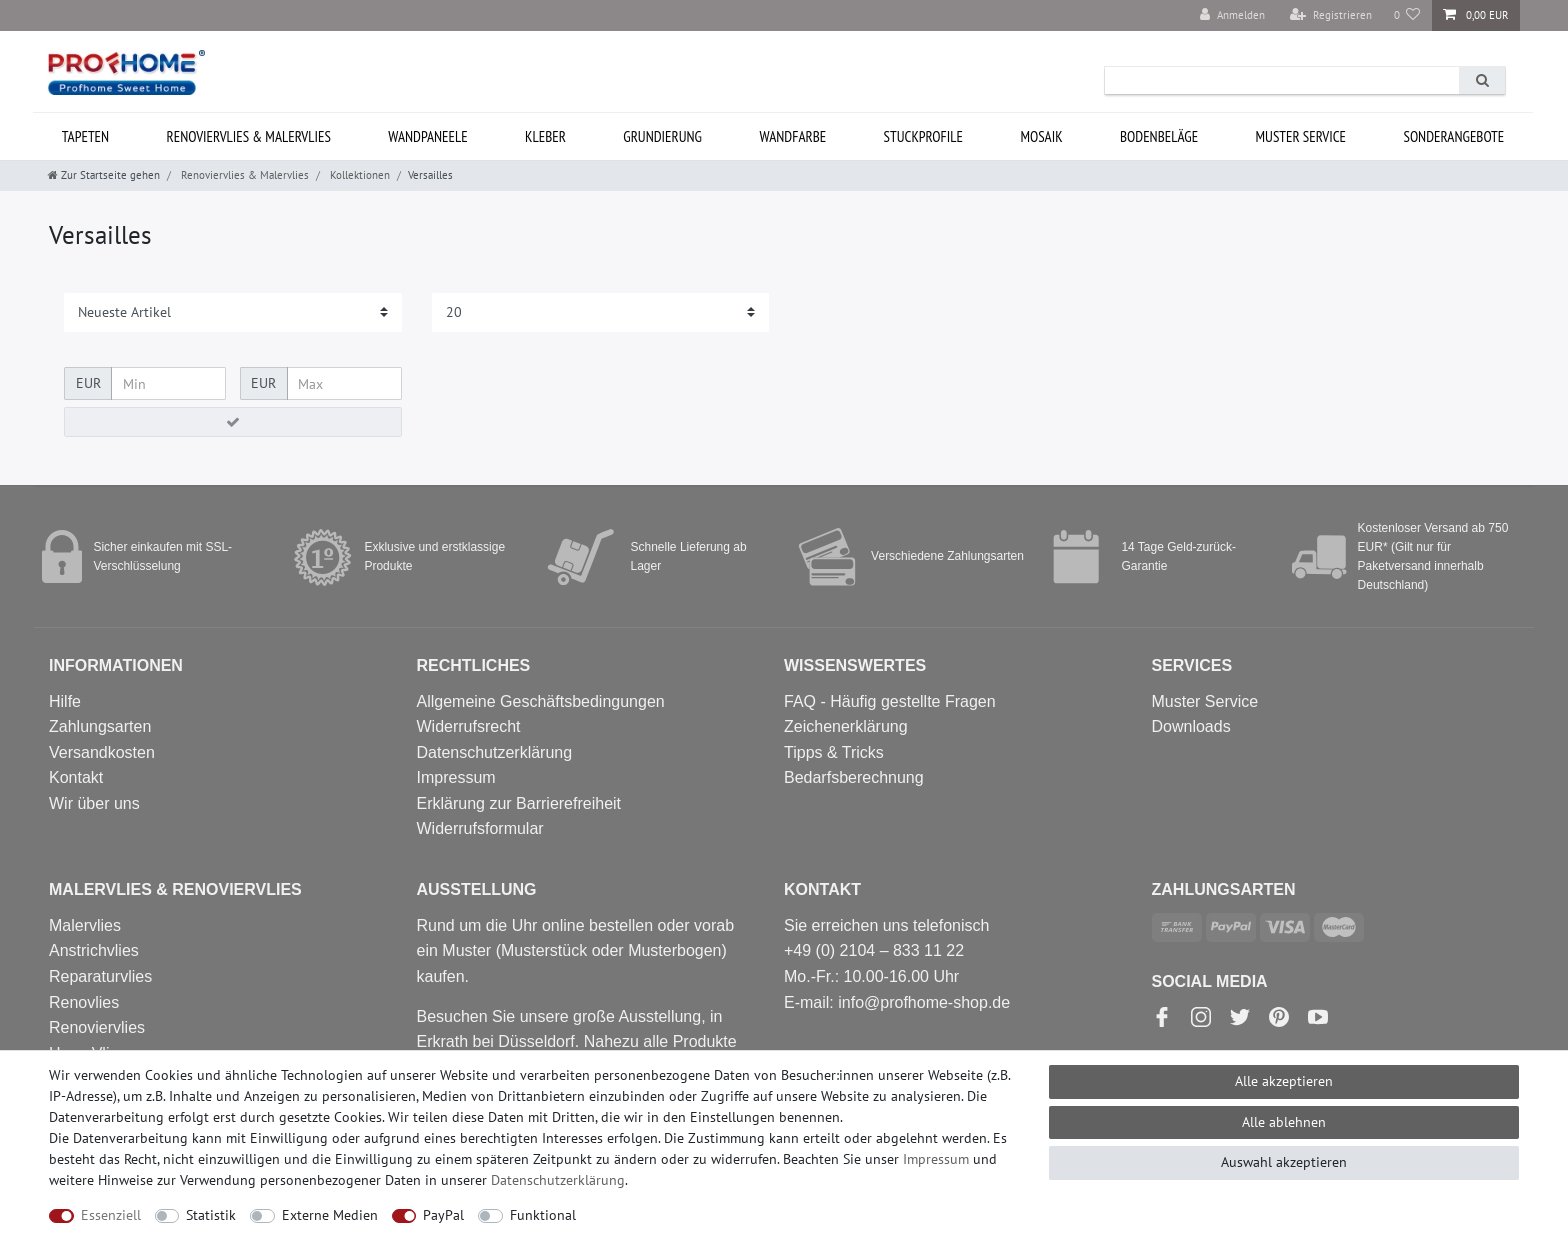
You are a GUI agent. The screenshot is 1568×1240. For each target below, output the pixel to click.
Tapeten (85, 136)
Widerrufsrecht (469, 726)
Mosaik (1041, 136)
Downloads (1191, 726)
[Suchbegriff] (1282, 80)
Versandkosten (102, 752)
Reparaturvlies (100, 976)
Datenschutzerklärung (495, 752)
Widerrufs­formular (480, 828)
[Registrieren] (1331, 15)
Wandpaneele (427, 136)
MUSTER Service (1301, 136)
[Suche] (1482, 80)
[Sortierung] (233, 312)
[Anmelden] (1232, 15)
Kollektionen (358, 175)
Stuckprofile (923, 136)
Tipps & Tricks (834, 752)
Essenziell (111, 1215)
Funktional (543, 1215)
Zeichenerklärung (846, 726)
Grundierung (662, 136)
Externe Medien (330, 1215)
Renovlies (84, 1002)
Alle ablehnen (1284, 1122)
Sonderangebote (1453, 136)
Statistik (211, 1215)
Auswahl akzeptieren (1284, 1162)
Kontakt (76, 777)
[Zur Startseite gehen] (104, 175)
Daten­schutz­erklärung (558, 1180)
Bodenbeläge (1159, 136)
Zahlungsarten (100, 726)
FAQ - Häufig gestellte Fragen (890, 701)
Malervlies (85, 925)
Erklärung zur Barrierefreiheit (519, 803)
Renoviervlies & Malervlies (249, 136)
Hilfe (65, 701)
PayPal (443, 1215)
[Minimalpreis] (168, 384)
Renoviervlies (97, 1027)
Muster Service (1205, 701)
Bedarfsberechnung (854, 777)
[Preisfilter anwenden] (233, 422)
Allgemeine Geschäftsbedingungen (541, 701)
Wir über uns (94, 803)
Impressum (456, 777)
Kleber (545, 136)
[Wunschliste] (1407, 15)
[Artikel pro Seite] (601, 312)
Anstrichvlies (94, 950)
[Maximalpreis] (344, 384)
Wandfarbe (792, 136)
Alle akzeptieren (1284, 1081)
